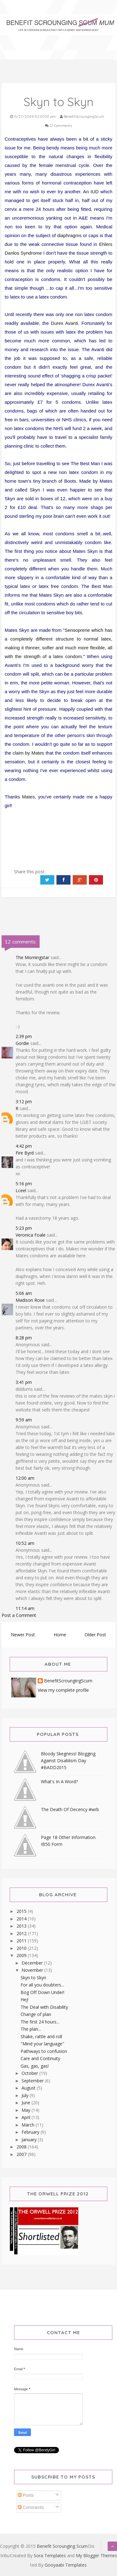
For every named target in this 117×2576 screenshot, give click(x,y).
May (27, 2110)
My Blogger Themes (96, 2555)
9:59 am (24, 1420)
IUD (94, 191)
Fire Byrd (25, 1153)
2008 (22, 2147)
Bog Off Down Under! (42, 1992)
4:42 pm (24, 1146)
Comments (31, 2507)
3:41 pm (24, 1382)
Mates (28, 796)
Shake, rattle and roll (41, 2036)
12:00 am (25, 1478)
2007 (22, 2154)
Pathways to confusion (44, 2051)
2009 (22, 1955)
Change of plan (36, 2014)
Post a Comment (19, 1615)
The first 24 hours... (40, 2022)
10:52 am (25, 1543)
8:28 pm (24, 1338)
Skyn (35, 489)
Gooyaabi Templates (66, 2565)
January (30, 2139)
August (29, 2088)
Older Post (95, 1635)
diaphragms (69, 235)
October (30, 2073)
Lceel (21, 1190)
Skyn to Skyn (33, 1978)
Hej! (24, 1999)
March (29, 2125)
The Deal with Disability (44, 2007)
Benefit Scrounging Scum (62, 2546)
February (31, 2132)
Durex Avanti (64, 323)
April (27, 2117)
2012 (22, 1933)
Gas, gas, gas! (35, 2066)
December (33, 1963)
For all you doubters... (42, 1985)
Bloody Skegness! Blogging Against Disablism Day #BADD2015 (68, 1760)
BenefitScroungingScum (68, 1681)
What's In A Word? (59, 1781)
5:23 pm (24, 1228)
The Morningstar (32, 957)
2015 (22, 1911)
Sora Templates (50, 2555)
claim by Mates (28, 753)
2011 (22, 1941)
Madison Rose (30, 1300)
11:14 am (25, 1608)
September (33, 2081)
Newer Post (23, 1635)
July (26, 2095)
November (33, 1970)
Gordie (22, 1043)
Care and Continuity (40, 2058)
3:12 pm (24, 1101)
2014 (22, 1919)
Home (60, 1635)
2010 (22, 1948)
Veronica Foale (31, 1235)
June (27, 2103)
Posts (26, 2495)
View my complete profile (63, 1690)
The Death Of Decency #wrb (70, 1809)
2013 (22, 1926)
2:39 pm (24, 1036)
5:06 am (24, 1293)
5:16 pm (24, 1184)
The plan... (31, 2029)
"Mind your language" (42, 2044)
